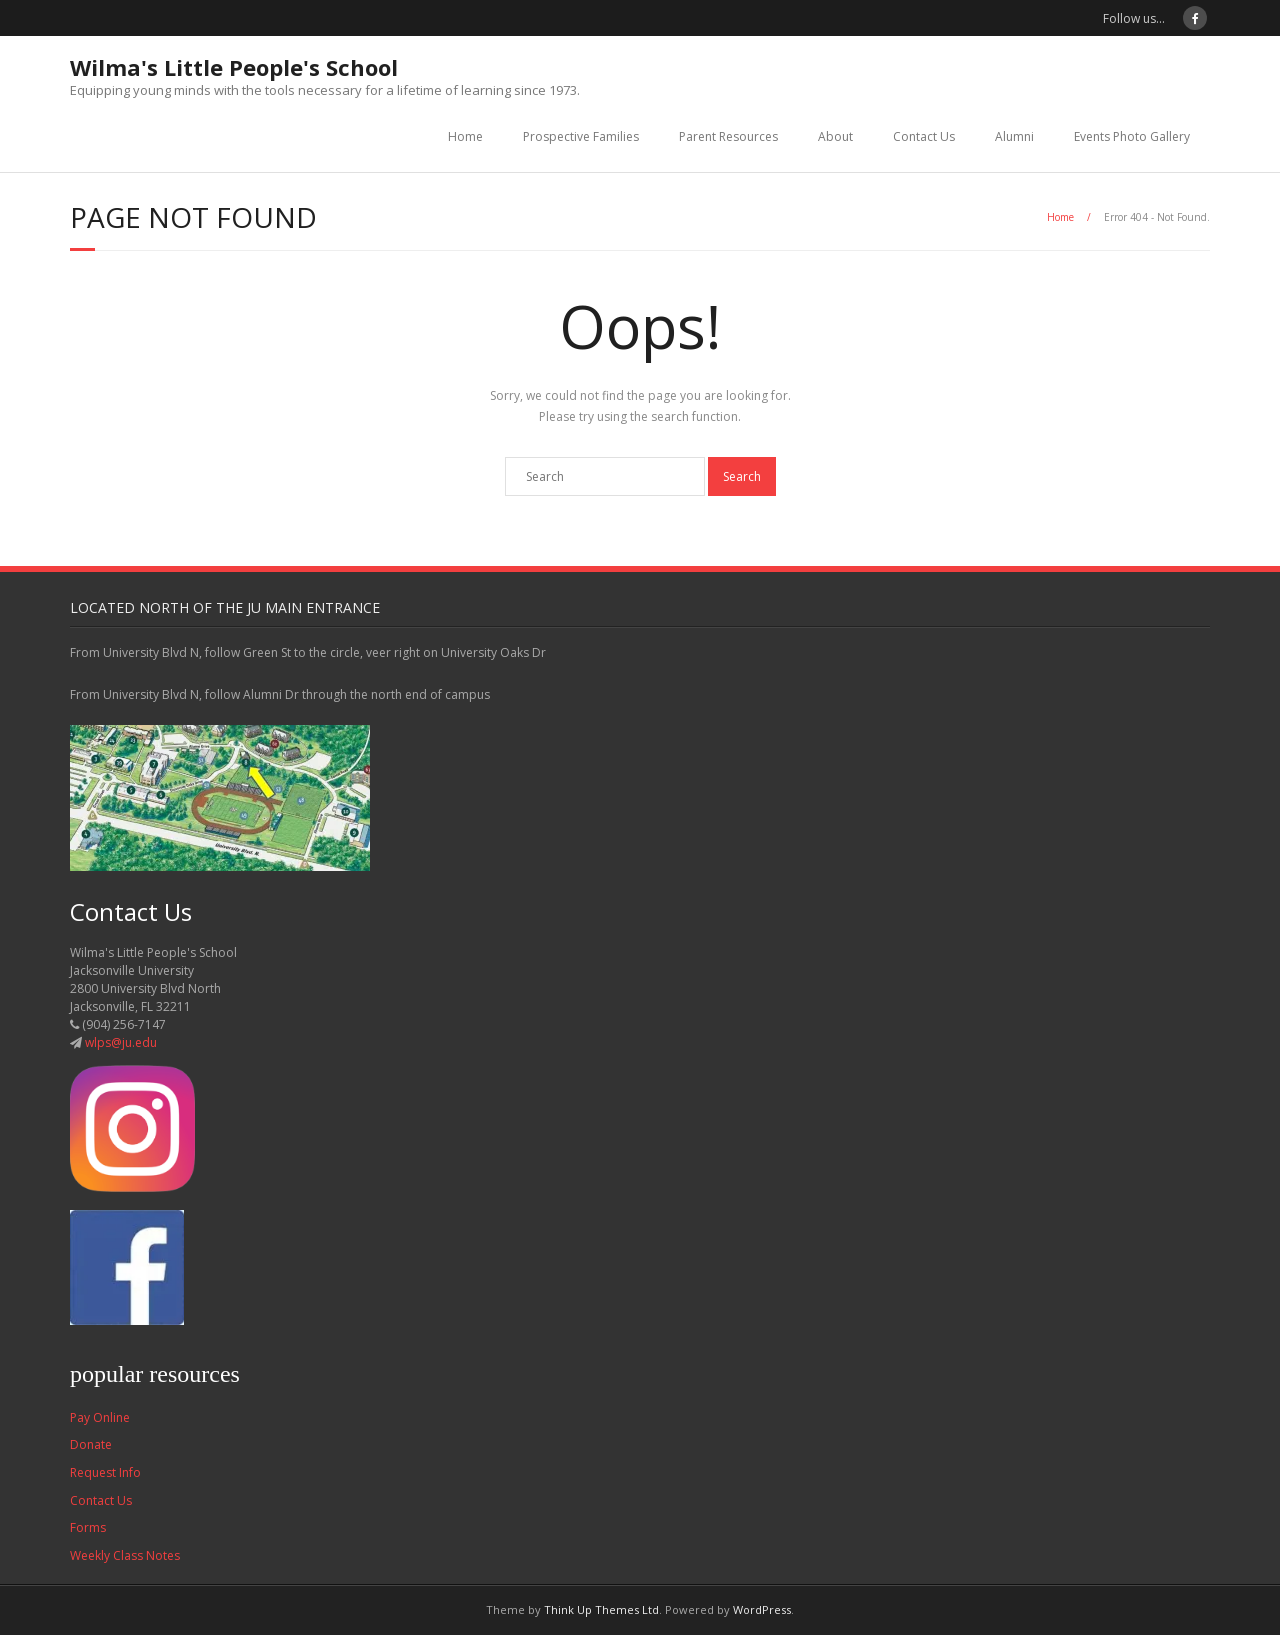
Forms (88, 1527)
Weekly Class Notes (125, 1555)
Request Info (105, 1472)
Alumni (1014, 136)
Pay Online (100, 1417)
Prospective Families (581, 136)
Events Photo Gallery (1132, 136)
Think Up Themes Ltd (601, 1609)
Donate (91, 1444)
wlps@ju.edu (121, 1042)
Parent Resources (728, 136)
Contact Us (924, 136)
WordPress (762, 1609)
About (835, 136)
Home (465, 136)
